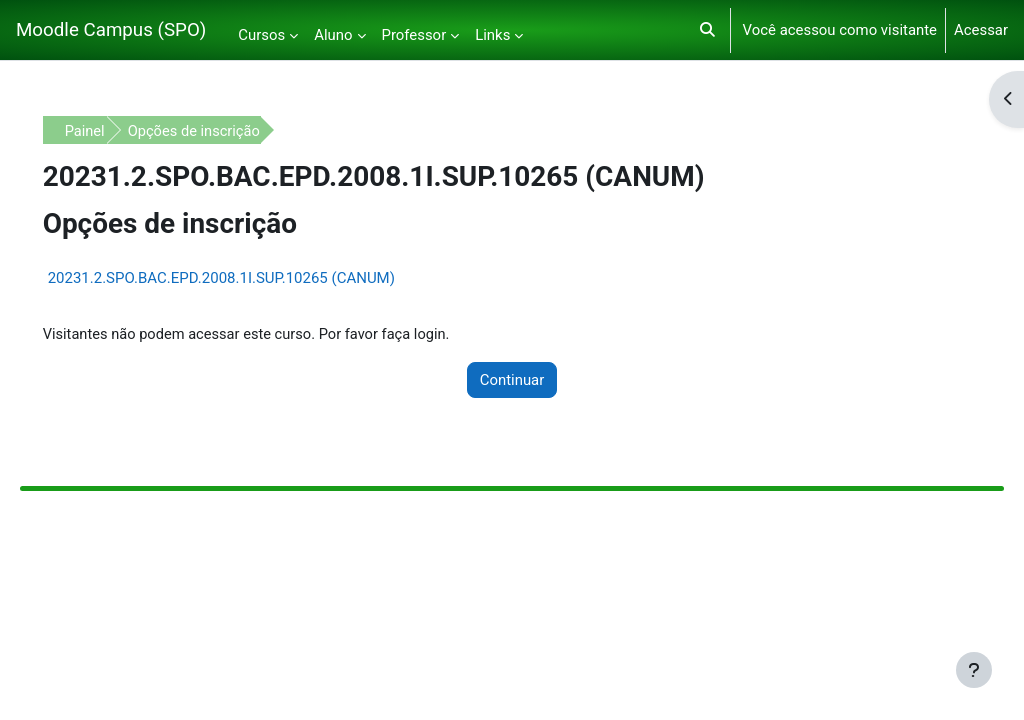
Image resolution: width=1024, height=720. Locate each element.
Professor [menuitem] (414, 35)
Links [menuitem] (492, 35)
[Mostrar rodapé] (974, 670)
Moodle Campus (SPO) (111, 30)
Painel (113, 131)
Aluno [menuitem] (333, 35)
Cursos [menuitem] (261, 35)
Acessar (981, 30)
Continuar (512, 380)
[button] (707, 30)
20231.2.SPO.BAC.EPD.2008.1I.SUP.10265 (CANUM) (249, 278)
